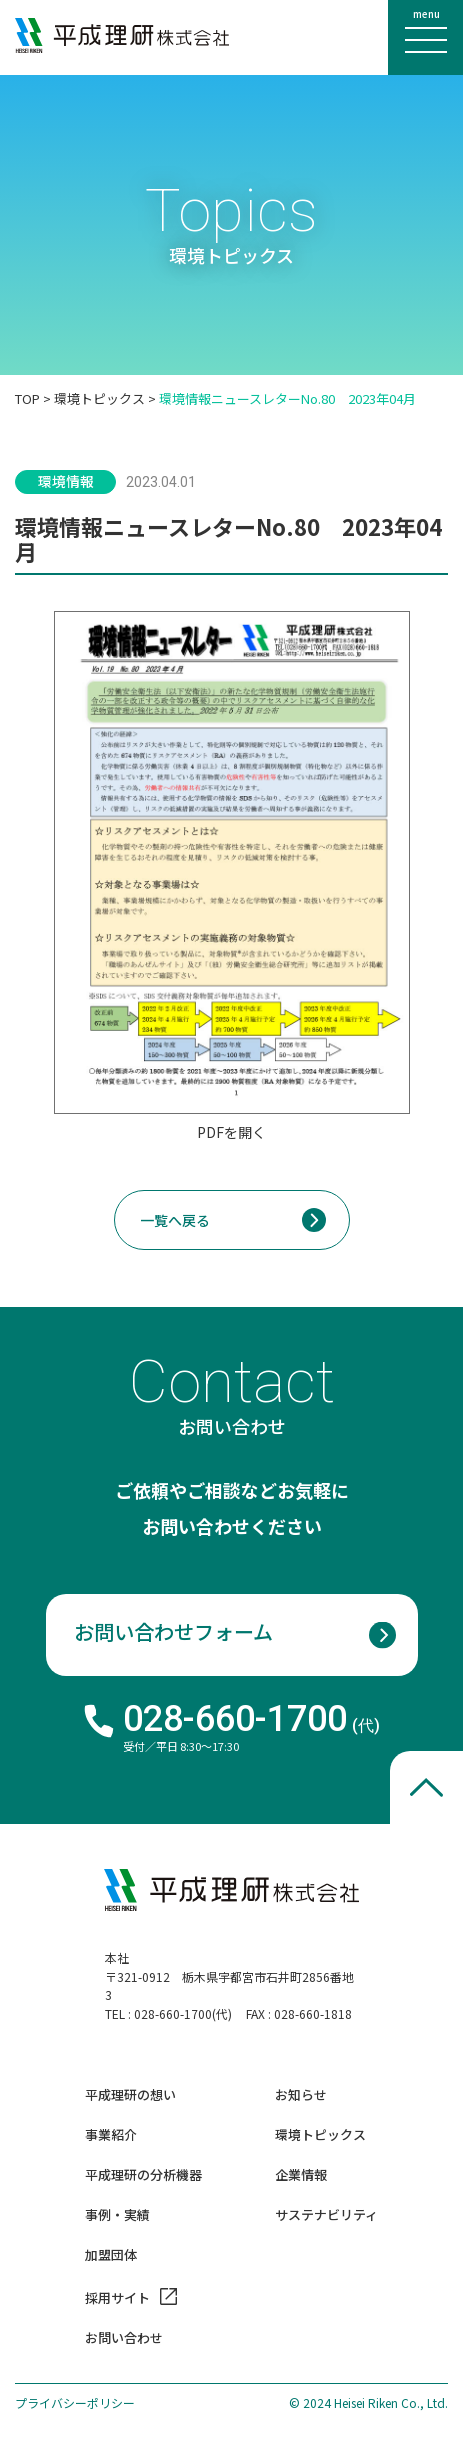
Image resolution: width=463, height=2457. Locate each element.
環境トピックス (99, 398)
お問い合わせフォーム (173, 1631)
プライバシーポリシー (75, 2403)
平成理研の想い (130, 2095)
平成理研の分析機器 (143, 2175)
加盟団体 (111, 2255)
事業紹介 (111, 2135)
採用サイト (117, 2297)
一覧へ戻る (175, 1220)
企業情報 (301, 2175)
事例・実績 (117, 2215)
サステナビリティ (326, 2215)
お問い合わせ (124, 2338)
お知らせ (301, 2095)
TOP (27, 398)
